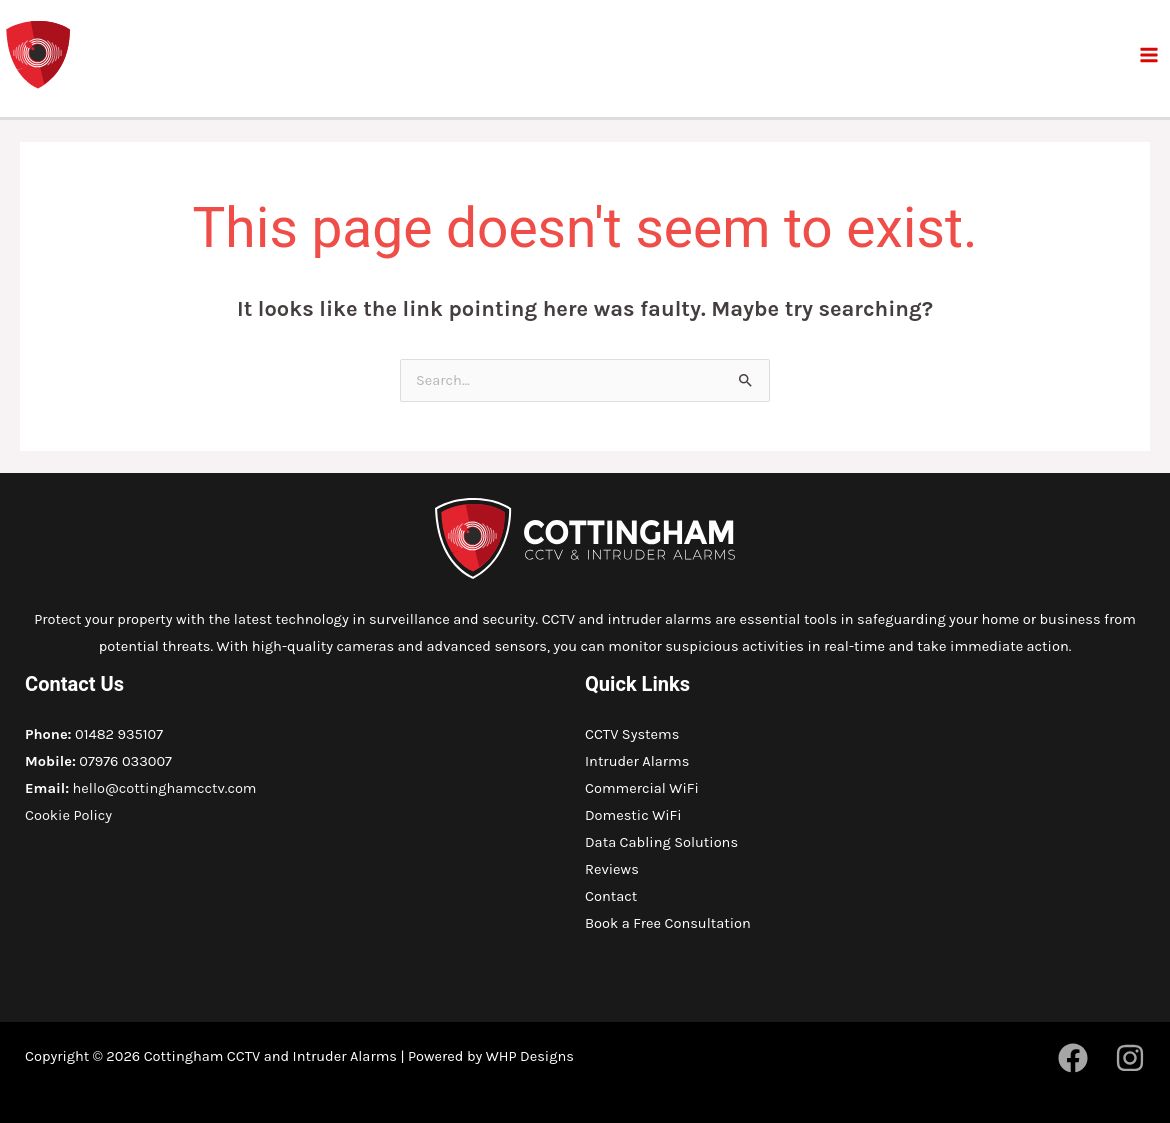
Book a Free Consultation (668, 923)
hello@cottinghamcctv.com (165, 788)
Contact (611, 896)
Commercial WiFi (642, 788)
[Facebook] (1073, 1058)
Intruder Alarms (637, 761)
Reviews (612, 869)
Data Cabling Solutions (661, 842)
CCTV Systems (632, 734)
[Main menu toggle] (1149, 55)
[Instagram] (1130, 1058)
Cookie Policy (68, 815)
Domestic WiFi (633, 815)
